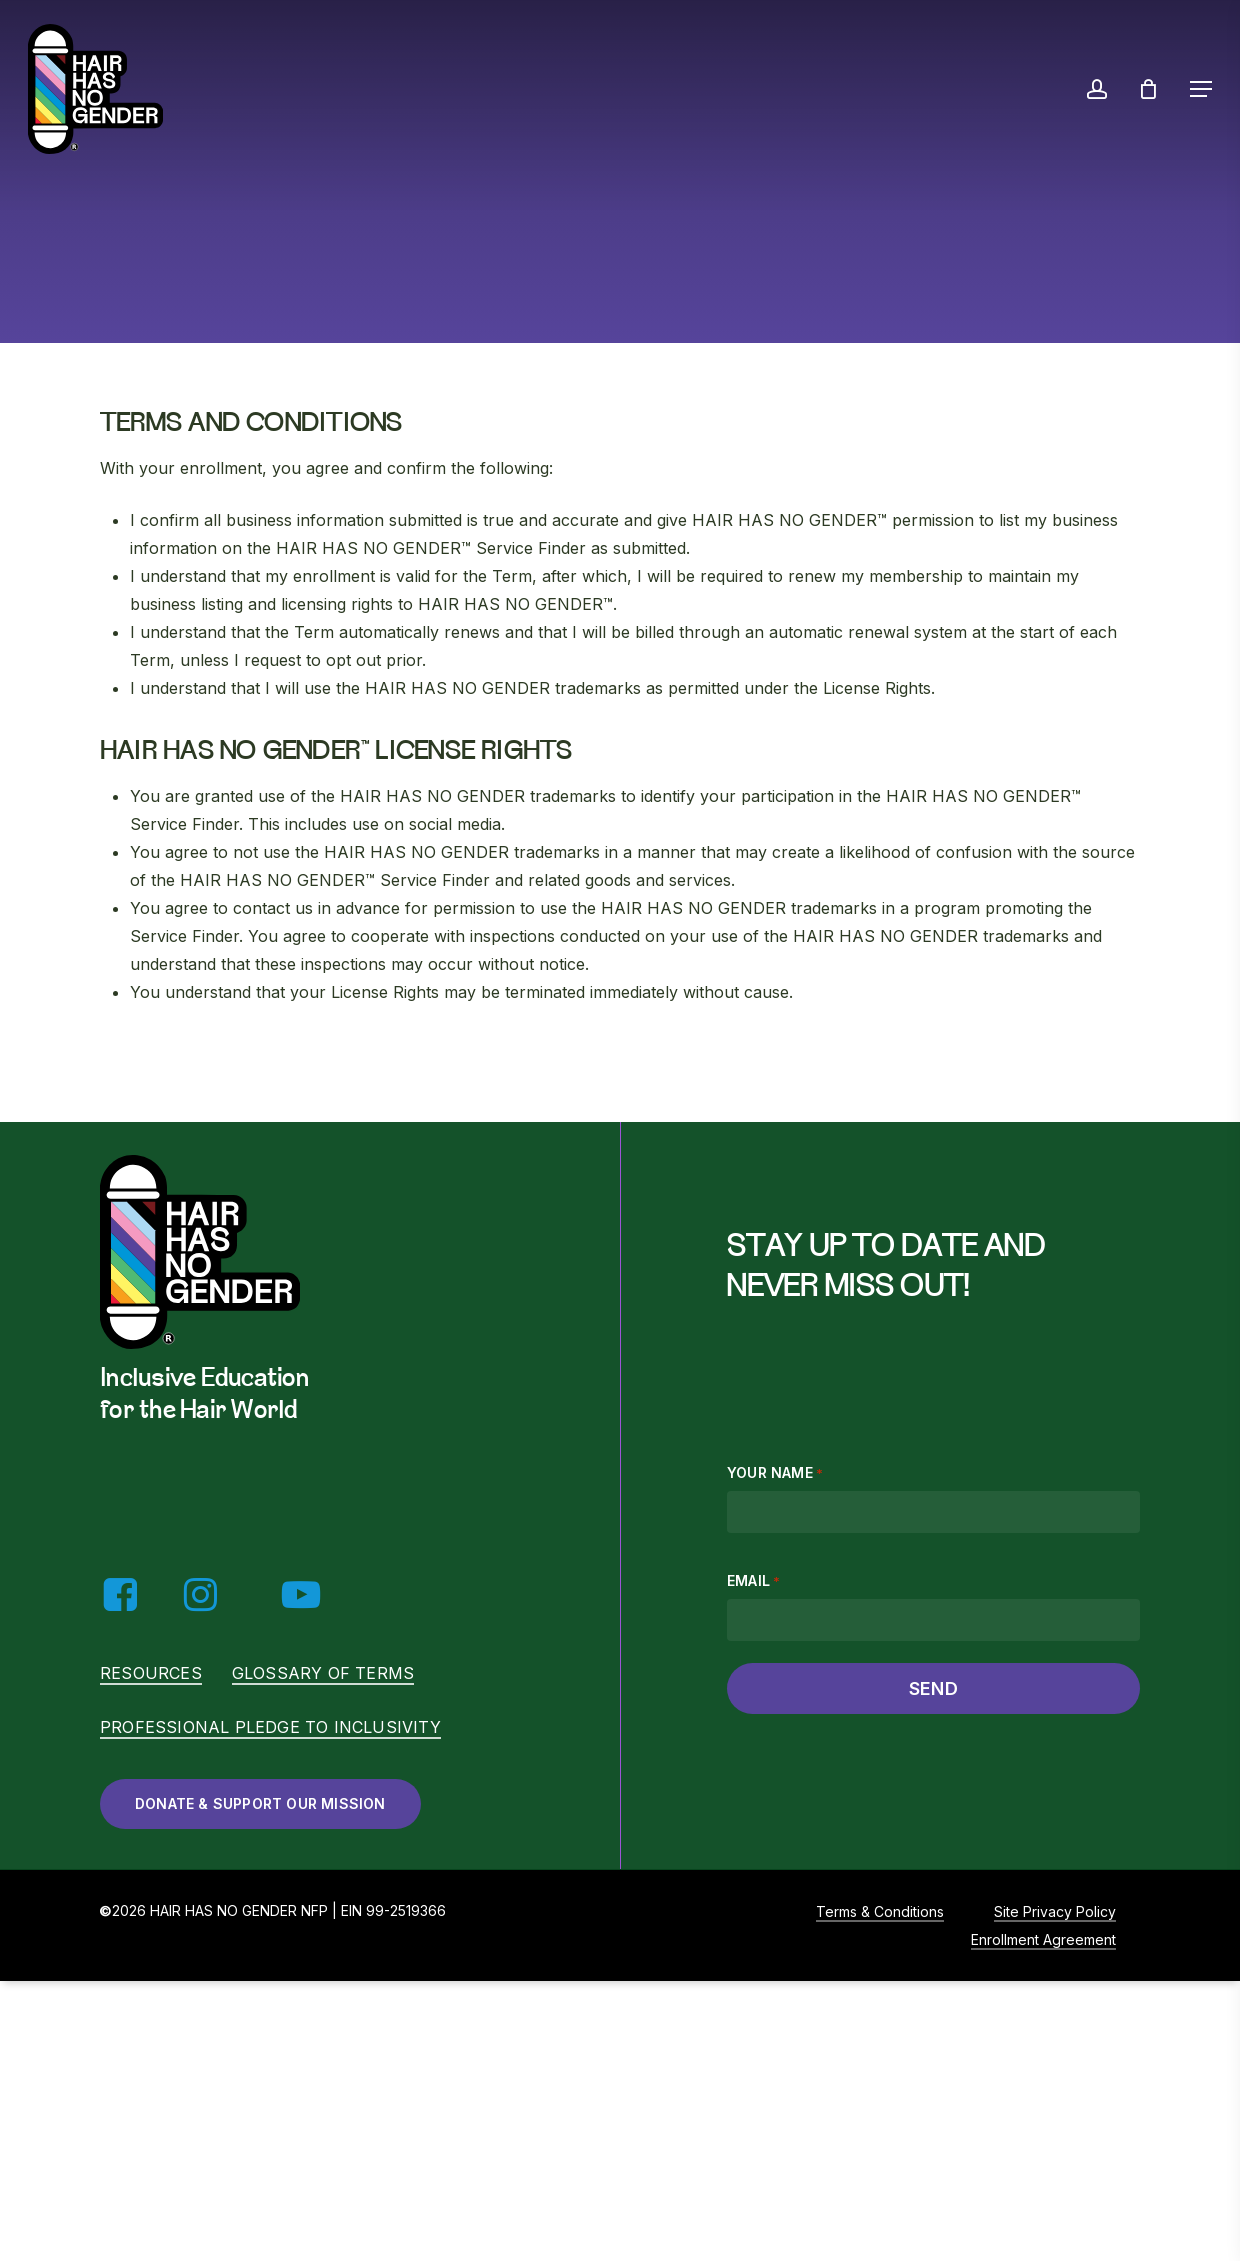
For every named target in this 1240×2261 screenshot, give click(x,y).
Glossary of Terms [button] (323, 1673)
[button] (1201, 89)
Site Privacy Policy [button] (1055, 1911)
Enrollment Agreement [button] (1043, 1939)
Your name (775, 1473)
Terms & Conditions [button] (880, 1911)
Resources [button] (151, 1673)
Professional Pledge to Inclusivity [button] (270, 1727)
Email (753, 1581)
